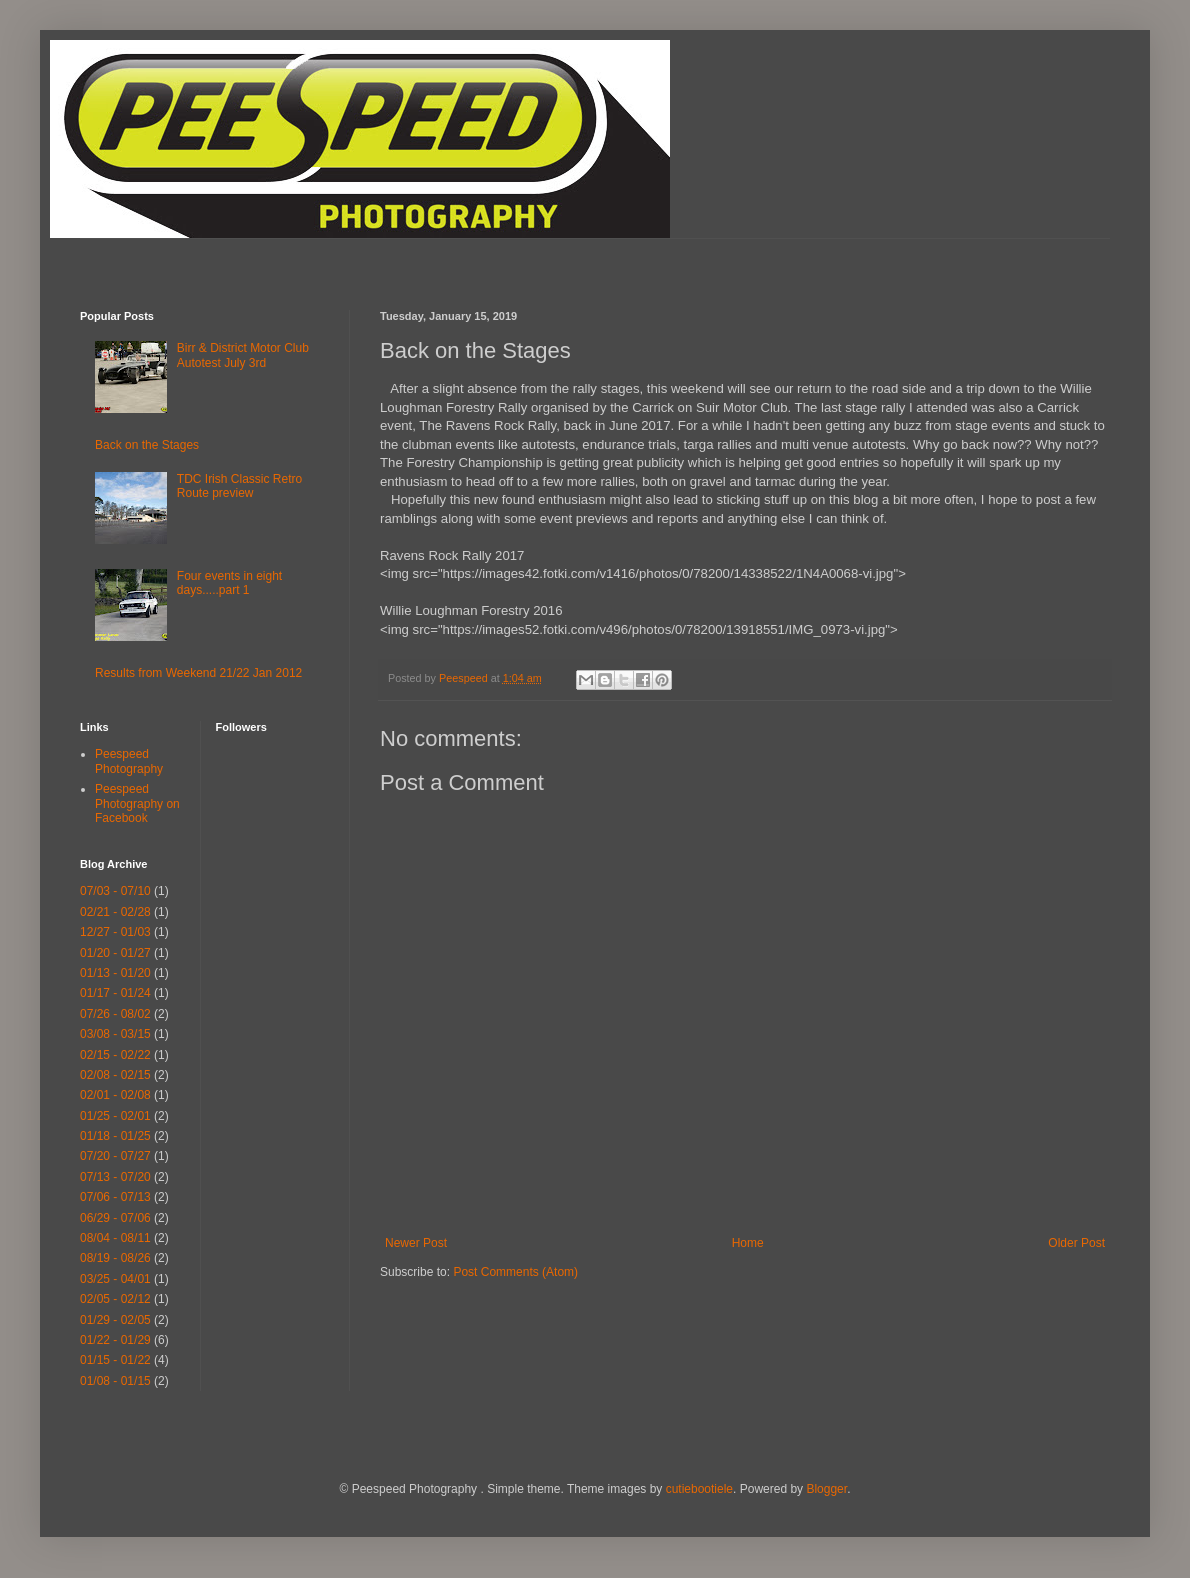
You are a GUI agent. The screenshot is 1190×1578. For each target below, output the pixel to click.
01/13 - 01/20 (115, 973)
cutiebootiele (699, 1489)
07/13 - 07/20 (115, 1177)
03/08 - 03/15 (115, 1034)
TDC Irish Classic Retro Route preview (239, 486)
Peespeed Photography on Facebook (137, 803)
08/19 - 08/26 (115, 1258)
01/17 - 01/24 (115, 993)
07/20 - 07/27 (115, 1156)
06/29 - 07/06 (115, 1218)
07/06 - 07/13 (115, 1197)
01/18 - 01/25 (115, 1136)
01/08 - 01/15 (115, 1381)
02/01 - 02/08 (115, 1095)
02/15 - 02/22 (115, 1055)
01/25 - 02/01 (115, 1116)
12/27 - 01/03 (115, 932)
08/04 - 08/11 (115, 1238)
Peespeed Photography (129, 761)
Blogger (826, 1489)
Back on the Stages (147, 445)
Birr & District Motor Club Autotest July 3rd (243, 355)
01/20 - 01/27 (115, 953)
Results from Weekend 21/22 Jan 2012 (198, 673)
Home (748, 1243)
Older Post (1076, 1243)
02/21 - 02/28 (115, 912)
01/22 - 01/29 (115, 1340)
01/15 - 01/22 (115, 1360)
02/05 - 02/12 (115, 1299)
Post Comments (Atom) (515, 1272)
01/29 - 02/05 (115, 1320)
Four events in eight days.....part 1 (229, 583)
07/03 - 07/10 (115, 891)
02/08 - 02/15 (115, 1075)
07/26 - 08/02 (115, 1014)
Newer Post (416, 1243)
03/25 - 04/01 (115, 1279)
